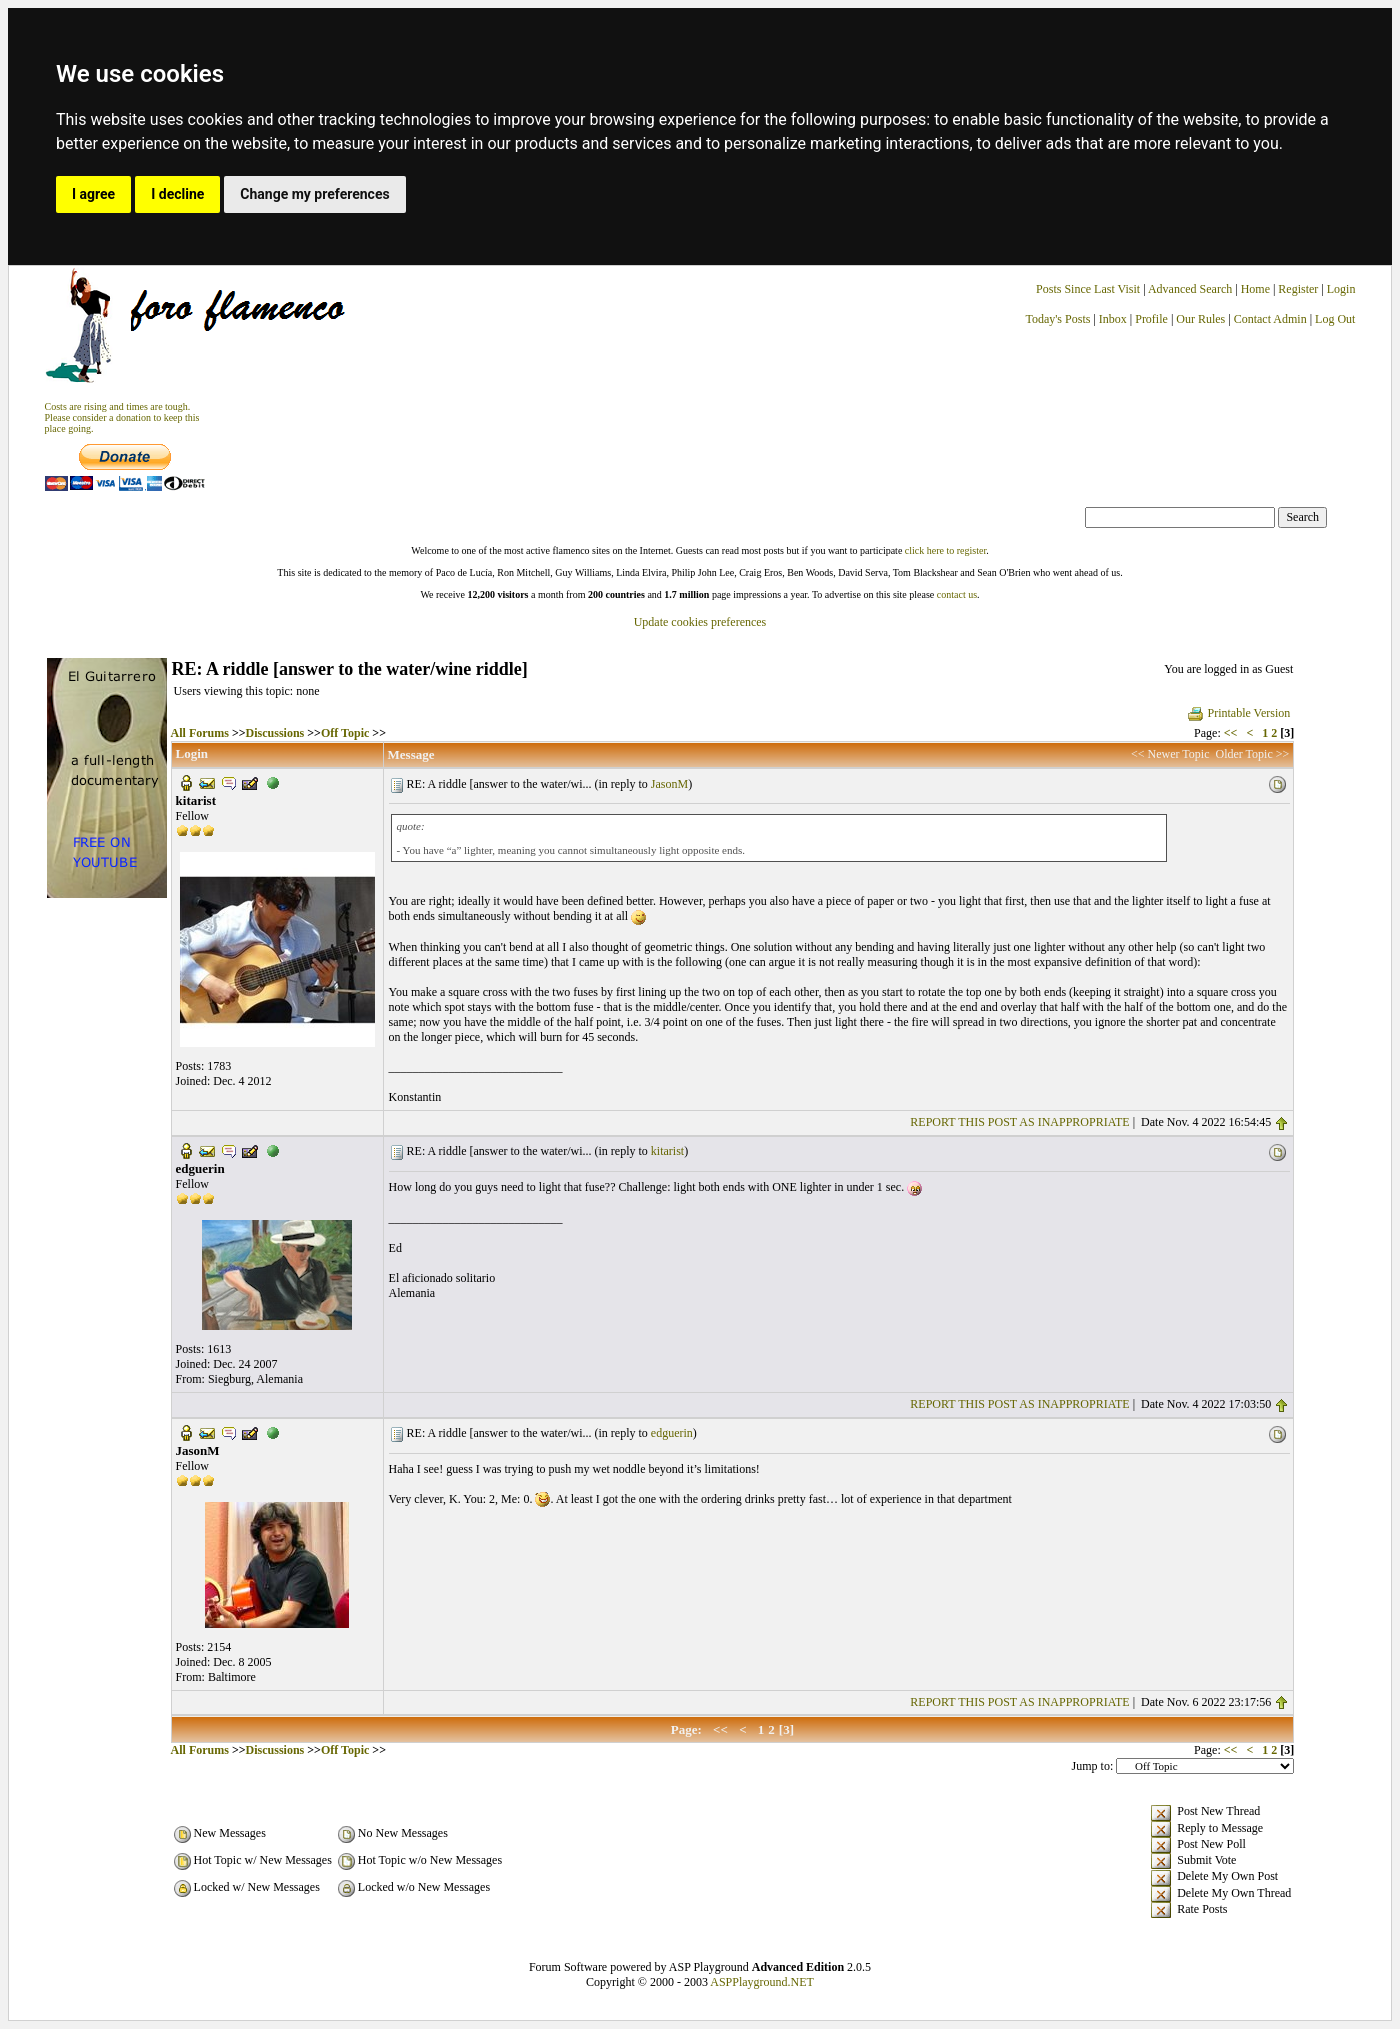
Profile (1151, 319)
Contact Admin (1270, 319)
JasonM (669, 784)
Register (1299, 289)
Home (1255, 289)
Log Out (1335, 319)
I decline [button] (177, 194)
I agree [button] (93, 194)
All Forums (200, 733)
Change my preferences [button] (314, 194)
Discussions (275, 733)
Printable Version (1238, 713)
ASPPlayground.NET (762, 1982)
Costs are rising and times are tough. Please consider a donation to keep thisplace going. (122, 417)
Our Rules (1200, 319)
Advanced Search (1190, 289)
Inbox (1113, 319)
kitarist (667, 1151)
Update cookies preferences (700, 622)
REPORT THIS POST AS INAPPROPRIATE (1019, 1122)
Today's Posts (1057, 319)
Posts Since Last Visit (1088, 289)
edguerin (672, 1433)
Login (1341, 289)
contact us (957, 594)
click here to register (945, 550)
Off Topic (345, 733)
